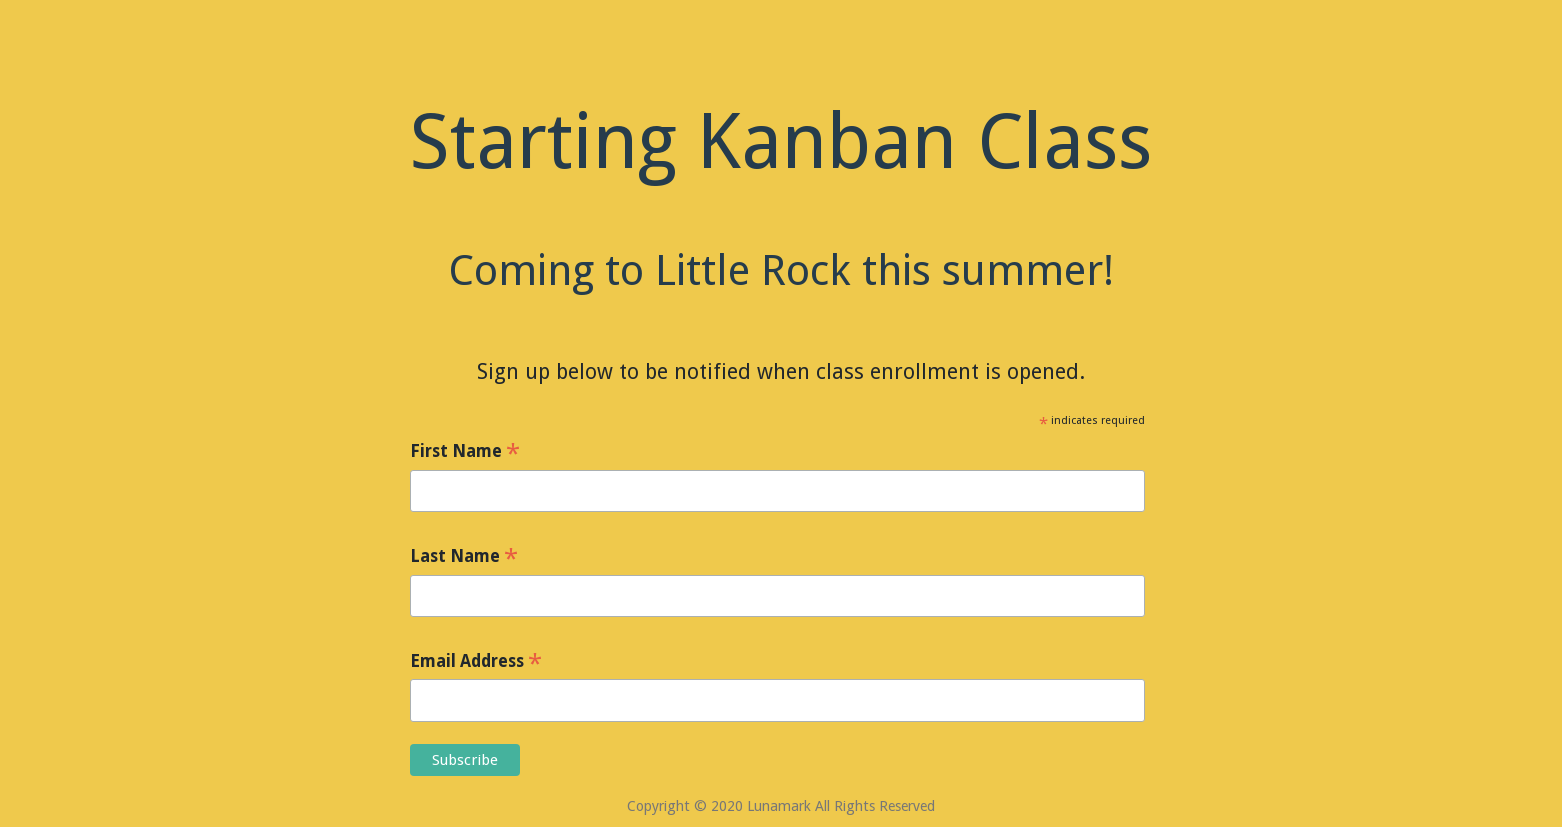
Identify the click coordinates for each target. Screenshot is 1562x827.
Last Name (464, 557)
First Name (465, 452)
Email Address (476, 662)
